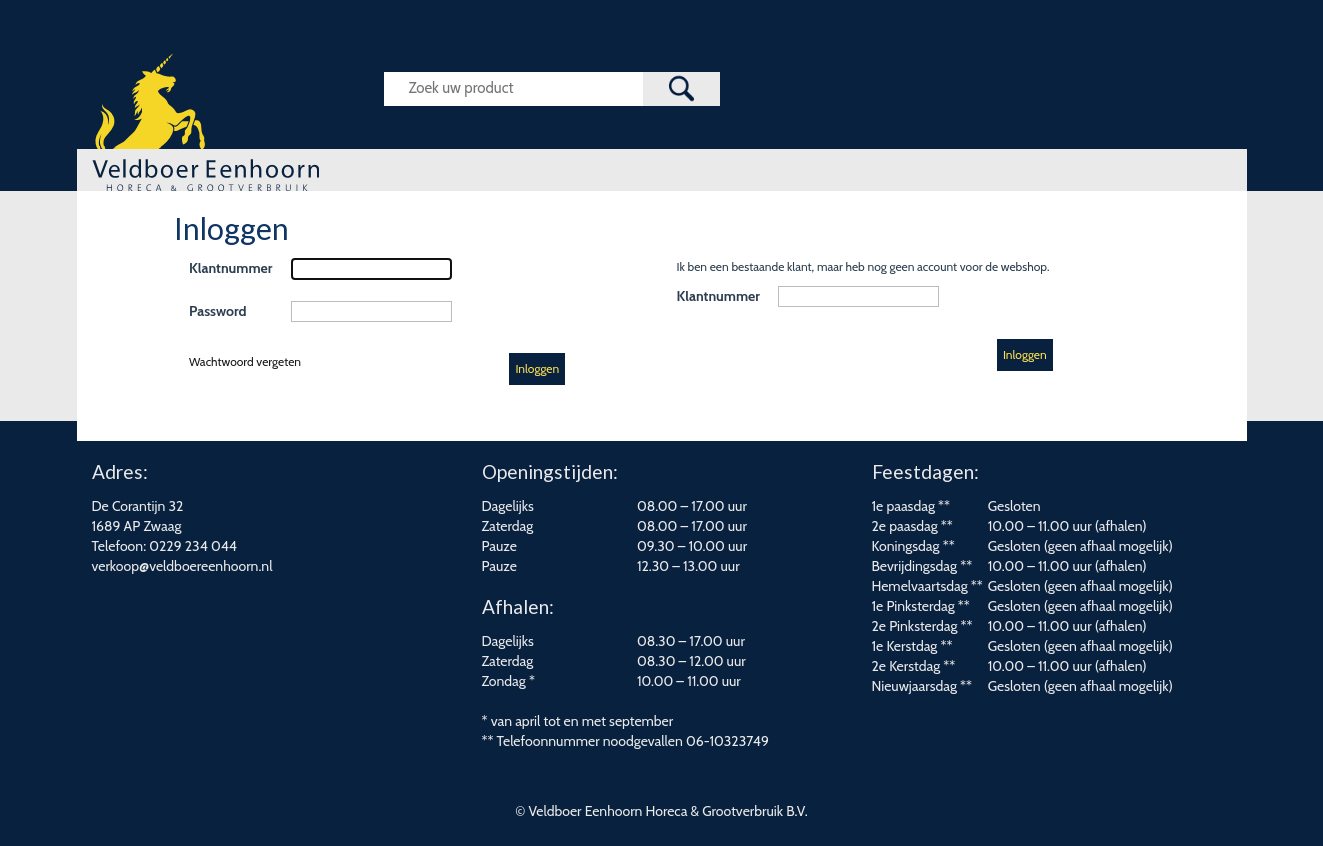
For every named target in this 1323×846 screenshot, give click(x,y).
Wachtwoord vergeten (245, 361)
